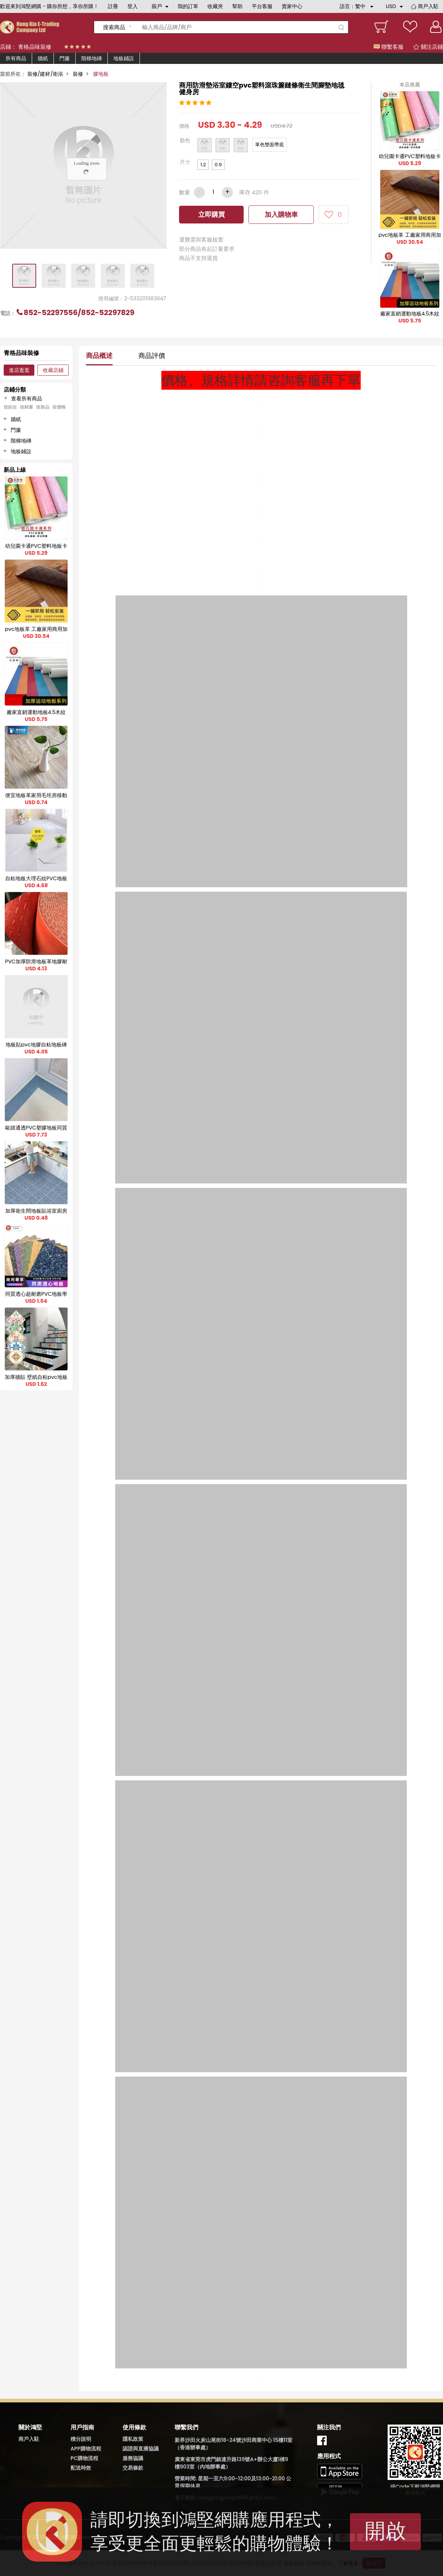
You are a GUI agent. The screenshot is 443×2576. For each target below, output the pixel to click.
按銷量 (26, 407)
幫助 (237, 6)
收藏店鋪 (53, 370)
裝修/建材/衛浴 (45, 74)
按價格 (59, 407)
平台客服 (262, 6)
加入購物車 (281, 214)
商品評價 (151, 355)
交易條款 (133, 2467)
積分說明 (81, 2439)
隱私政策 (133, 2439)
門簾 (64, 58)
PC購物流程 (84, 2458)
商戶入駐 (428, 6)
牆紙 (43, 58)
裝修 (78, 74)
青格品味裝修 (34, 47)
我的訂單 (188, 6)
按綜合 (10, 407)
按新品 (42, 407)
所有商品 (16, 58)
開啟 (385, 2530)
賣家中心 (292, 6)
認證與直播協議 (141, 2448)
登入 (132, 6)
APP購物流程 (86, 2448)
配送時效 (81, 2467)
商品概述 (99, 355)
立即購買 (211, 214)
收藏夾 (215, 6)
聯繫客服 (388, 47)
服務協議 (133, 2458)
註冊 (113, 6)
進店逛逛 (19, 370)
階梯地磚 (91, 58)
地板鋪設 (123, 58)
